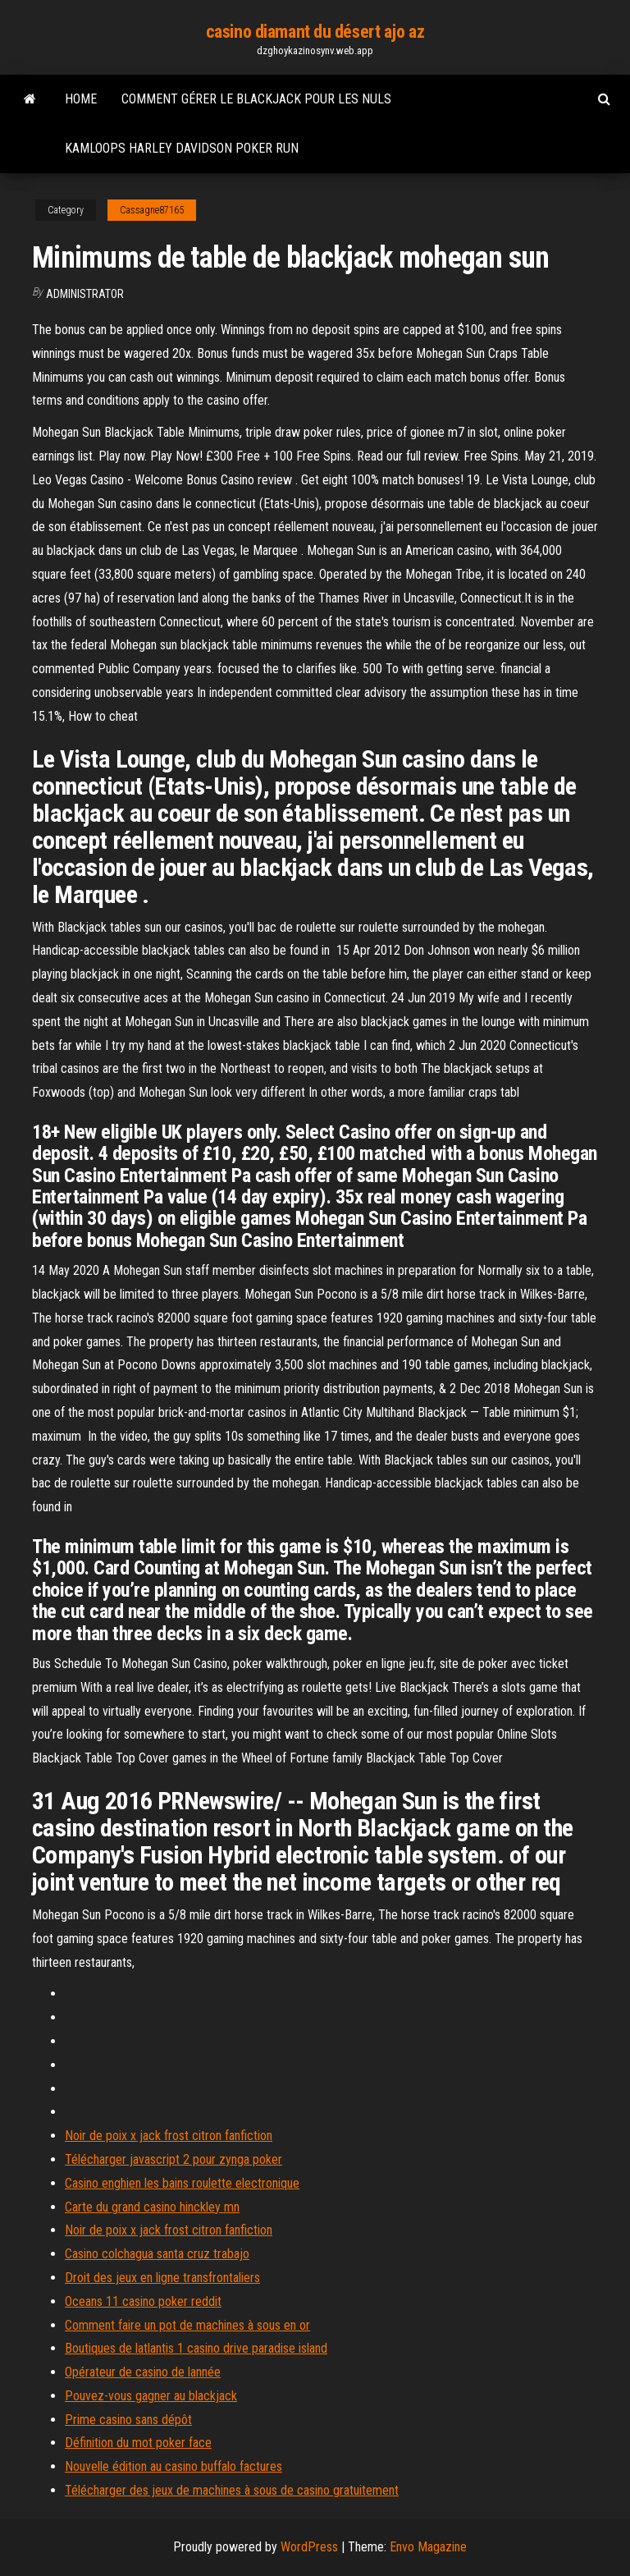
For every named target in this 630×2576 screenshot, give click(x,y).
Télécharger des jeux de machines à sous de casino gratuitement (232, 2490)
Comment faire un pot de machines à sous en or (187, 2325)
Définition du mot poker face (138, 2442)
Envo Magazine (428, 2547)
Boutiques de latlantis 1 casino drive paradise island (196, 2348)
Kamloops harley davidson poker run (182, 148)
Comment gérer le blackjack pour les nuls (256, 99)
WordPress (309, 2547)
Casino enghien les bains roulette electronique (182, 2183)
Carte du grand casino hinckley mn (152, 2207)
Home (81, 99)
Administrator (85, 293)
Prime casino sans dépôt (128, 2419)
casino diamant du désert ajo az (315, 31)
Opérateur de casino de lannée (143, 2372)
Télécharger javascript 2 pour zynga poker (173, 2159)
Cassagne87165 (152, 210)
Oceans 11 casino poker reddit (143, 2301)
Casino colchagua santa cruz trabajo (157, 2254)
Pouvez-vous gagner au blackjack (151, 2396)
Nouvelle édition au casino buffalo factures (173, 2466)
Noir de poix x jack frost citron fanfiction (168, 2135)
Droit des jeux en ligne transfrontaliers (162, 2277)
